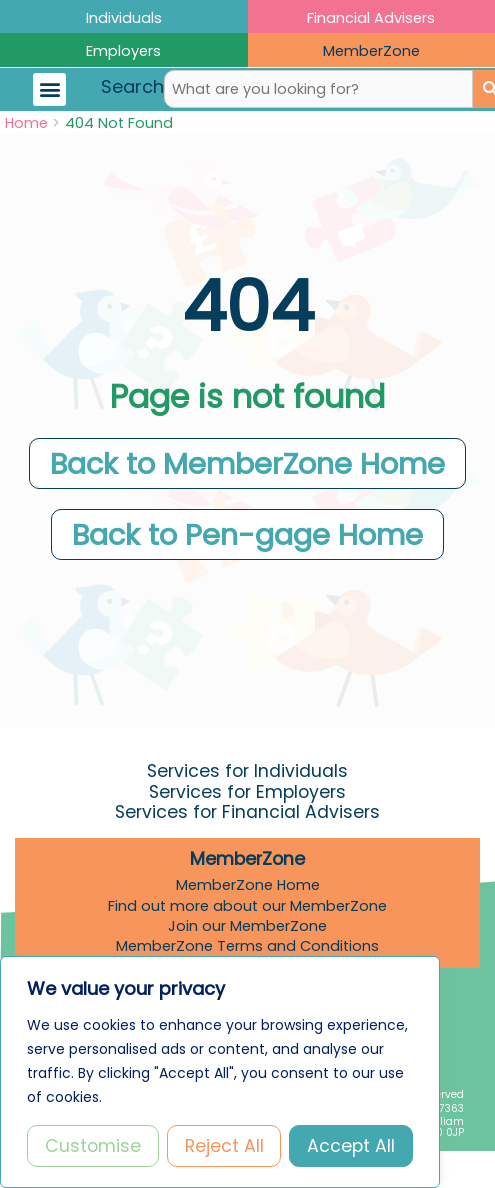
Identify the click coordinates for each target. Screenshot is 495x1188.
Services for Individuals (247, 771)
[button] (49, 89)
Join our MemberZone (247, 926)
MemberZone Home (248, 885)
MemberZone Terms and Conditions (247, 946)
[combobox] (318, 89)
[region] (220, 1072)
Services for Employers (247, 792)
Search (132, 86)
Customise (93, 1146)
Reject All (224, 1146)
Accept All (351, 1146)
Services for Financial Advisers (247, 812)
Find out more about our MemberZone (247, 906)
